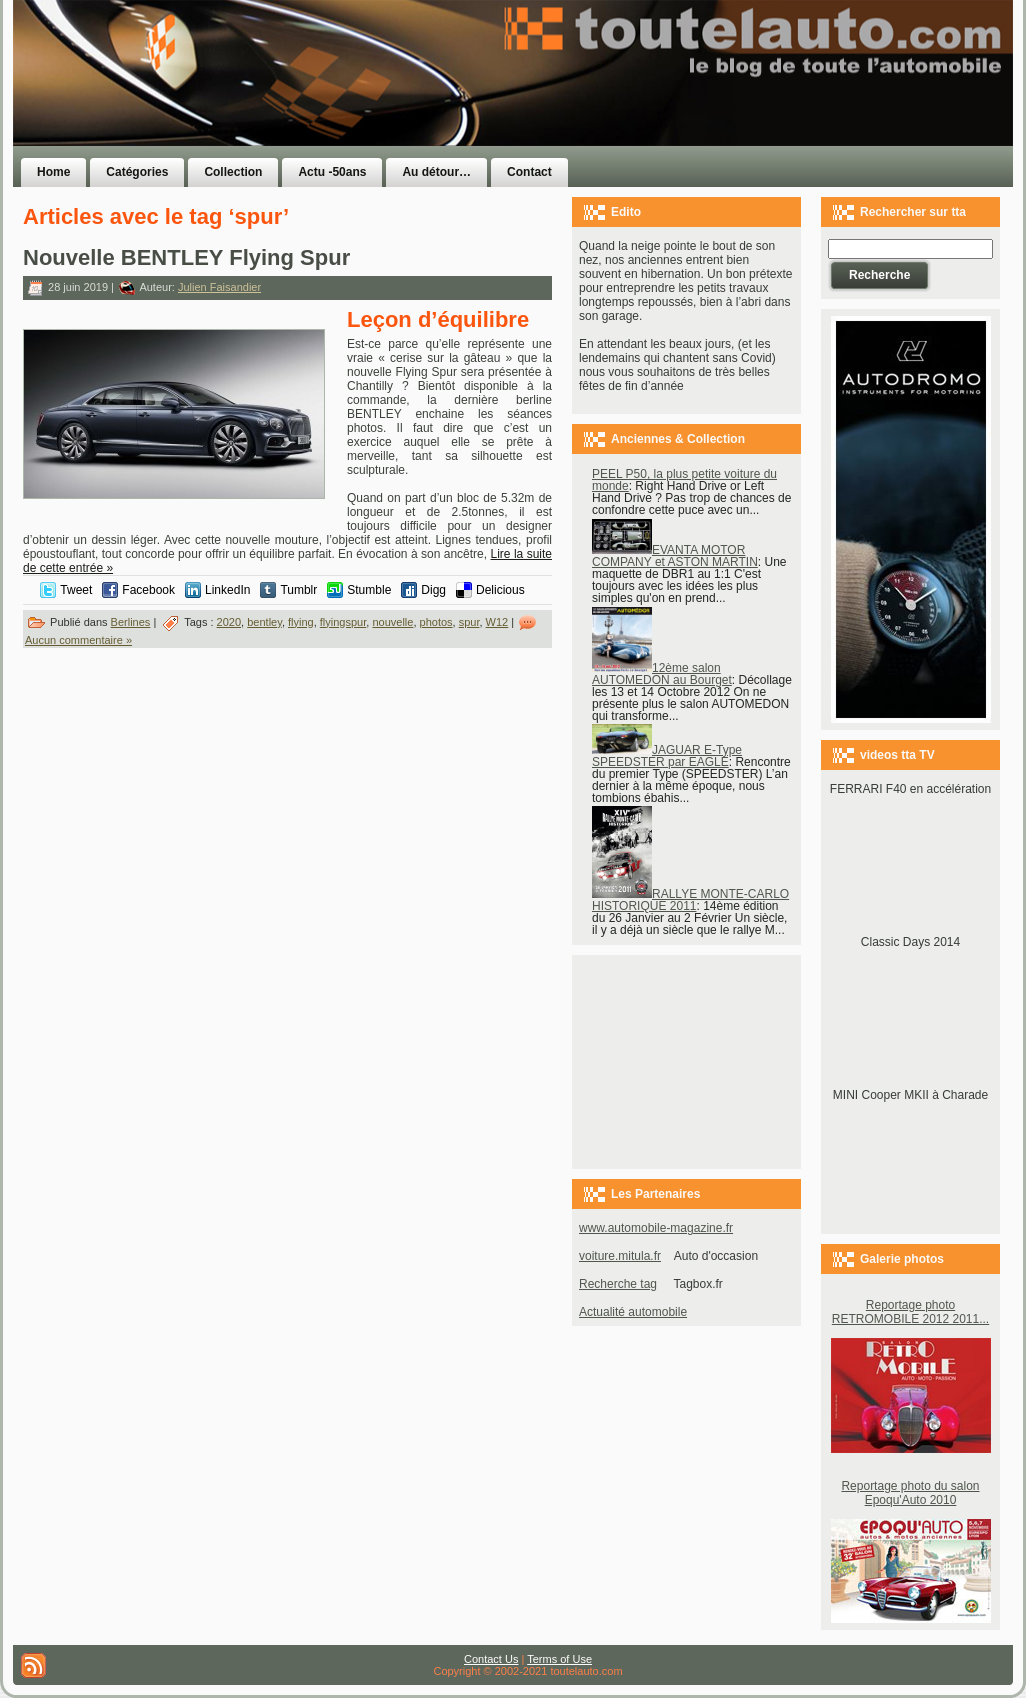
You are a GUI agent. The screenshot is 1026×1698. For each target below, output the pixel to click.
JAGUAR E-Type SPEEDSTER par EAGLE (667, 756)
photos (436, 622)
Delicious (500, 590)
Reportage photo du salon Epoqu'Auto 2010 (910, 1493)
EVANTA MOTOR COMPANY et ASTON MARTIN (675, 556)
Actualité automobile (633, 1312)
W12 (497, 622)
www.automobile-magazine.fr (656, 1228)
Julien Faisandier (219, 287)
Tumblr (298, 590)
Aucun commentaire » (78, 640)
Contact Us (491, 1659)
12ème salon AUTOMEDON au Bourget (662, 674)
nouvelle (392, 622)
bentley (264, 622)
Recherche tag (618, 1284)
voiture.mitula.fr (620, 1256)
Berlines (131, 622)
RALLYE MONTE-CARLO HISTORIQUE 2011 (690, 900)
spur (469, 622)
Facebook (148, 590)
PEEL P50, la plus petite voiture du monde (684, 480)
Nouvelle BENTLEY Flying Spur (186, 257)
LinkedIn (227, 590)
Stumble (369, 590)
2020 (229, 622)
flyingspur (343, 622)
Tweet (76, 590)
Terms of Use (559, 1659)
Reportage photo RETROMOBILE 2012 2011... (910, 1312)
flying (301, 622)
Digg (433, 590)
